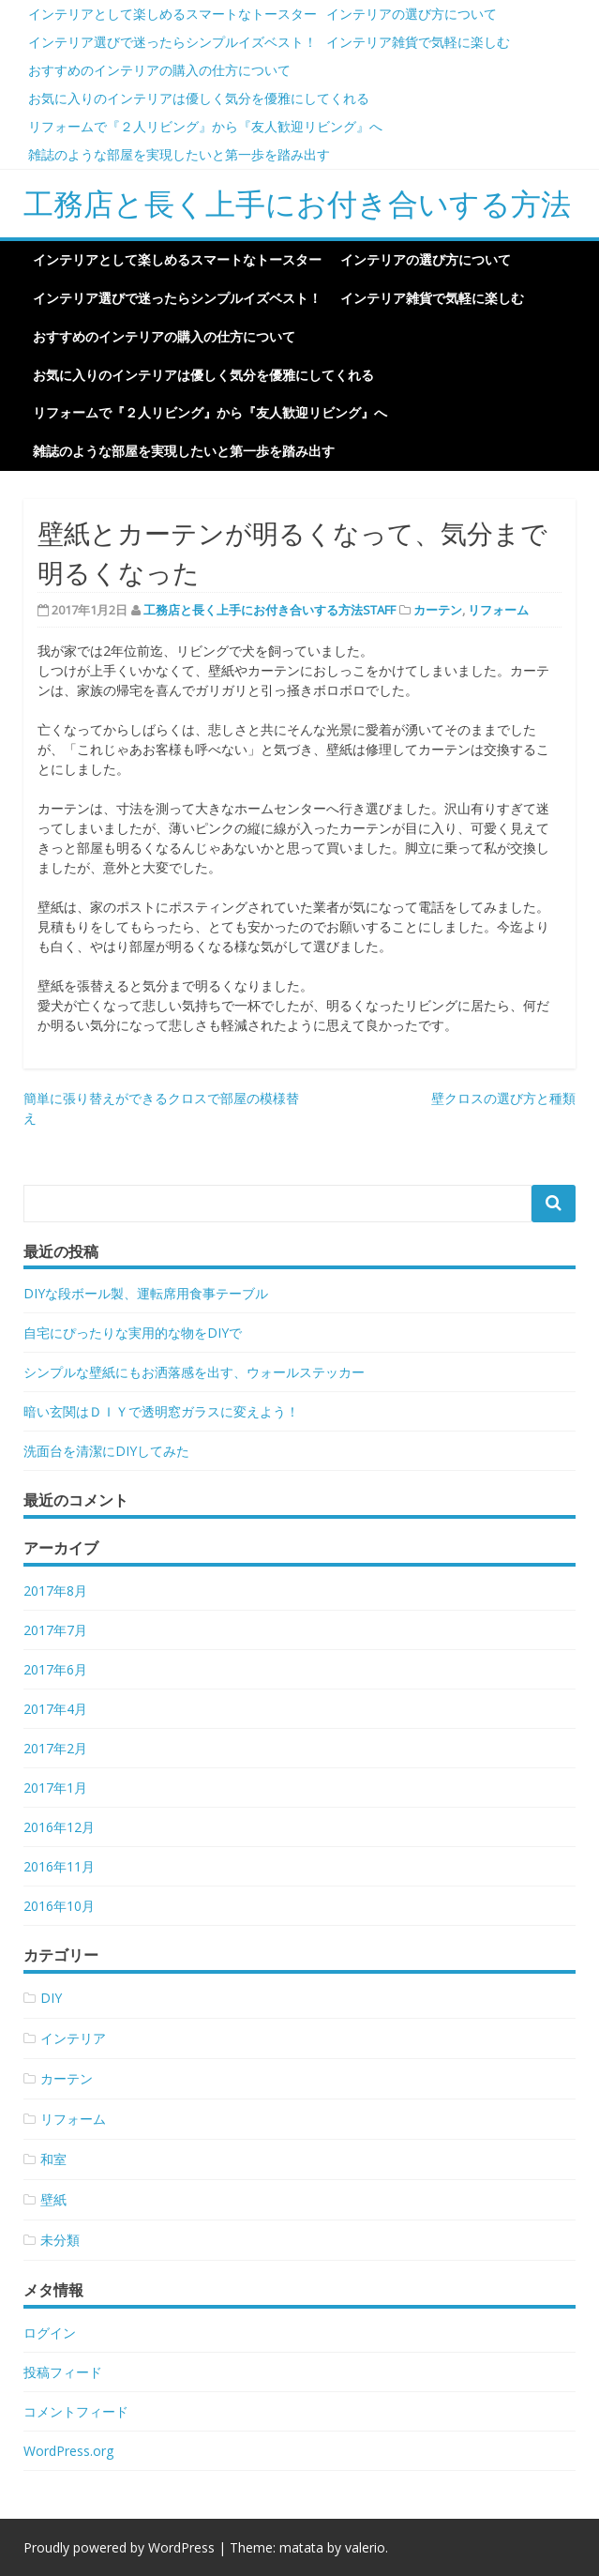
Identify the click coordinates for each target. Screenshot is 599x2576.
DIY (51, 1998)
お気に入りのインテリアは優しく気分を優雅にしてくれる (198, 98)
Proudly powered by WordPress (119, 2547)
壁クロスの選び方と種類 (503, 1098)
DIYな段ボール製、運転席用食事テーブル (145, 1293)
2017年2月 (55, 1748)
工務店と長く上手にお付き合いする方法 (297, 203)
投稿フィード (62, 2372)
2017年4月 (55, 1709)
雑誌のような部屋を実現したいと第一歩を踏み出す (179, 154)
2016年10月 (59, 1906)
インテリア (73, 2038)
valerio (365, 2547)
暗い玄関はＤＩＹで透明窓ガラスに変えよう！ (161, 1411)
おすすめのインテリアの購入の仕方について (159, 70)
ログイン (49, 2332)
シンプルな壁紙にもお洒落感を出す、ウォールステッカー (194, 1372)
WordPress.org (68, 2451)
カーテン (437, 609)
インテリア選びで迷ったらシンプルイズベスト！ (172, 42)
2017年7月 (55, 1630)
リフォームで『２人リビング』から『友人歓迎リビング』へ (205, 126)
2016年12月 (59, 1827)
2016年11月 (59, 1866)
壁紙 (53, 2199)
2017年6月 (55, 1669)
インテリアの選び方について (411, 14)
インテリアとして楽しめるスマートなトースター (172, 14)
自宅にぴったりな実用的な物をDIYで (132, 1332)
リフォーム (498, 609)
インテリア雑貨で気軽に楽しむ (418, 42)
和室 (53, 2159)
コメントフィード (75, 2411)
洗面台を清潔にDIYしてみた (106, 1451)
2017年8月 (55, 1590)
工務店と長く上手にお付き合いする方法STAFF (269, 609)
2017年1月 (55, 1787)
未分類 (60, 2240)
